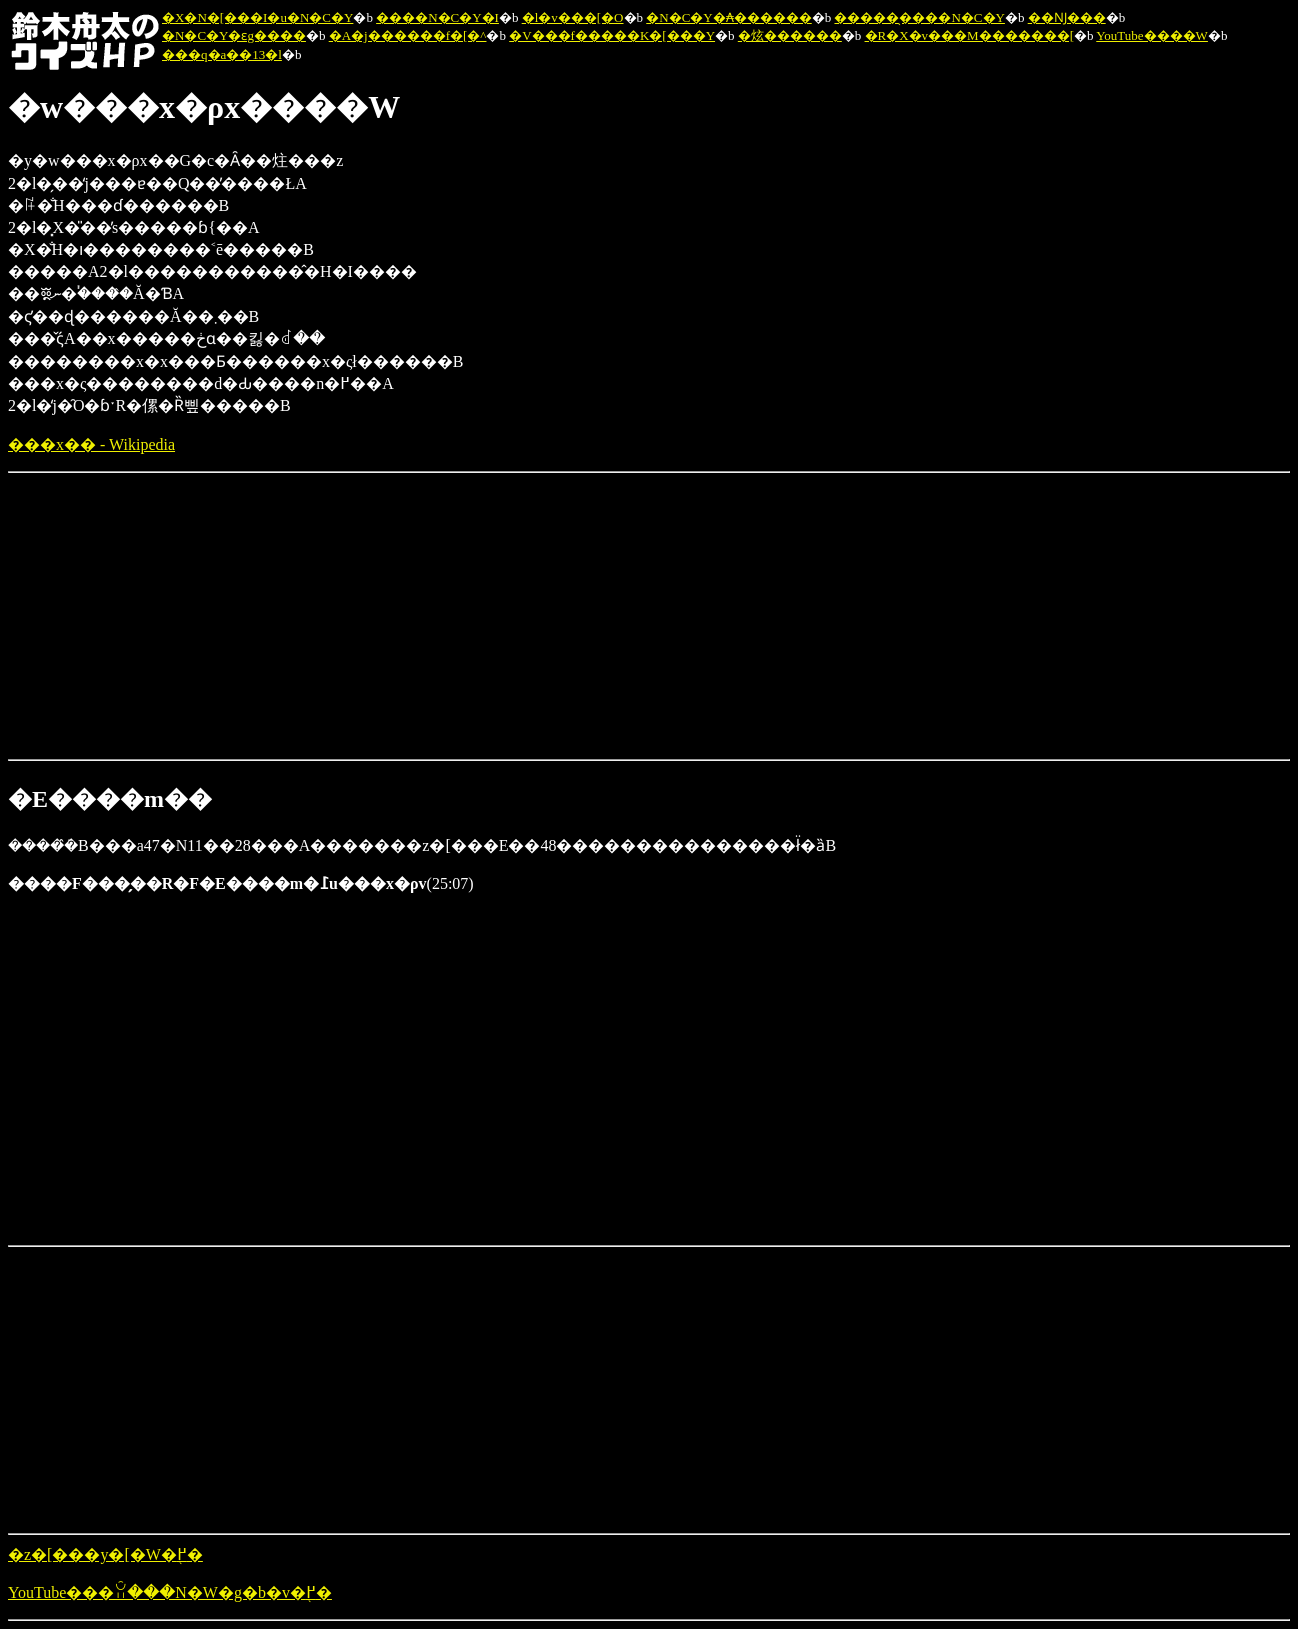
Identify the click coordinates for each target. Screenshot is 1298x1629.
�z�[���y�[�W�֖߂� (105, 1554)
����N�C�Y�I (437, 17)
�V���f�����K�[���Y (612, 35)
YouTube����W (1152, 35)
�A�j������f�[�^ (408, 35)
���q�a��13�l (222, 54)
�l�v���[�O (573, 17)
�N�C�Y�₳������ (728, 17)
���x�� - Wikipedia (91, 444)
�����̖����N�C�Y (919, 17)
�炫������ (790, 35)
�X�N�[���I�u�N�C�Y (257, 17)
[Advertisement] (158, 614)
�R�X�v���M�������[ (969, 35)
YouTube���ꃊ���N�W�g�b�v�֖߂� (170, 1592)
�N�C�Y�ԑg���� (234, 35)
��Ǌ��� (1067, 17)
